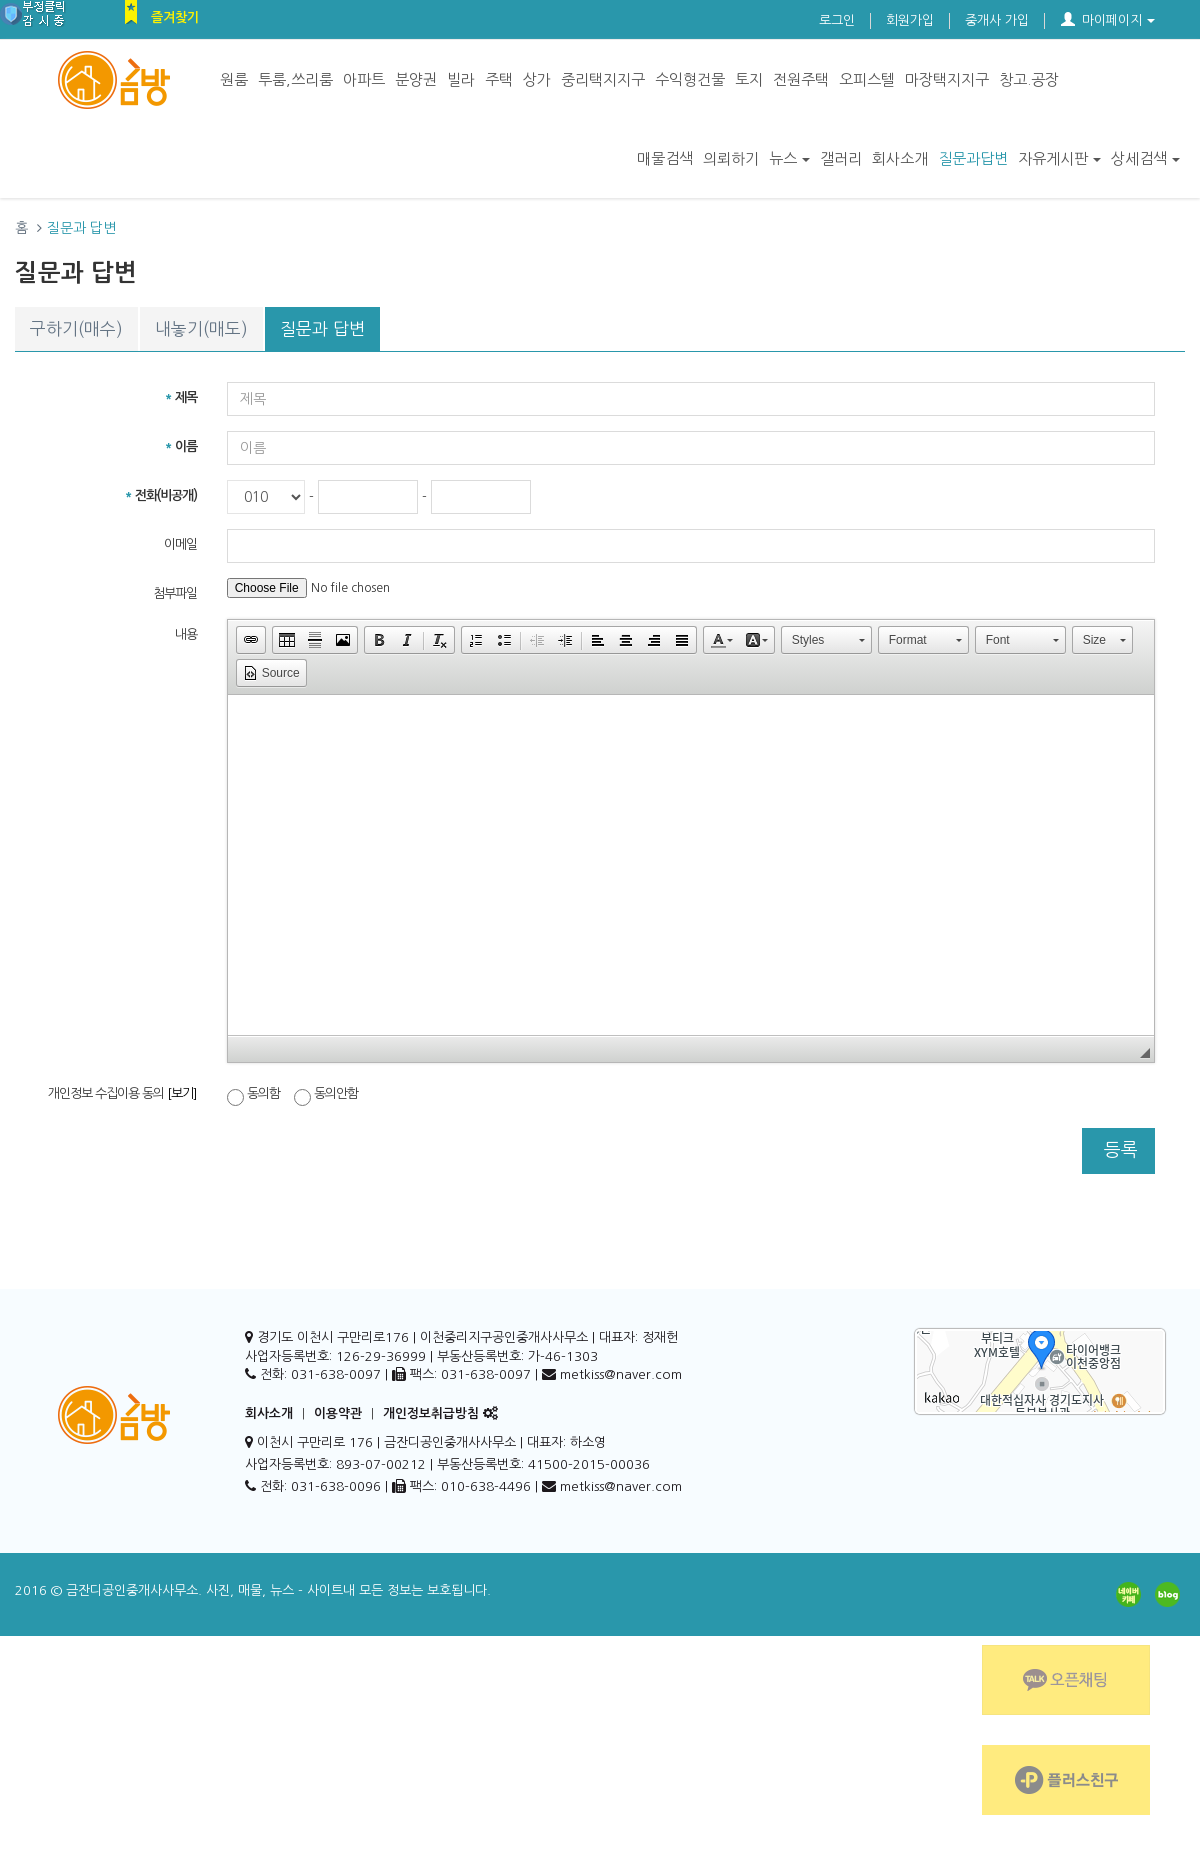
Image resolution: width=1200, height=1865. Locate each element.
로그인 (837, 20)
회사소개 (900, 158)
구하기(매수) (76, 328)
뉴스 (789, 158)
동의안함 (326, 1095)
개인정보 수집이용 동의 (122, 1093)
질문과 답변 (322, 328)
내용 (186, 634)
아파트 (364, 79)
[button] (251, 640)
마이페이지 (1108, 20)
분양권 (416, 79)
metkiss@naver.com (621, 1486)
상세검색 (1145, 158)
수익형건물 (690, 79)
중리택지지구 (603, 79)
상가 (537, 79)
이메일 (180, 544)
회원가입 (910, 20)
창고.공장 (1029, 79)
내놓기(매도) (201, 328)
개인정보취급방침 (431, 1413)
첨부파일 (175, 593)
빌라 (461, 79)
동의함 (253, 1095)
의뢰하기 (731, 158)
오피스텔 (867, 79)
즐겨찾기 (175, 17)
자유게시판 (1059, 158)
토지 (749, 79)
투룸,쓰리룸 (295, 79)
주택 (499, 79)
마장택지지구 (947, 79)
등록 (1118, 1150)
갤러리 (841, 158)
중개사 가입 (997, 20)
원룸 (234, 79)
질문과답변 (973, 158)
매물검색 (665, 158)
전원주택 (801, 79)
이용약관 (338, 1413)
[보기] (182, 1093)
